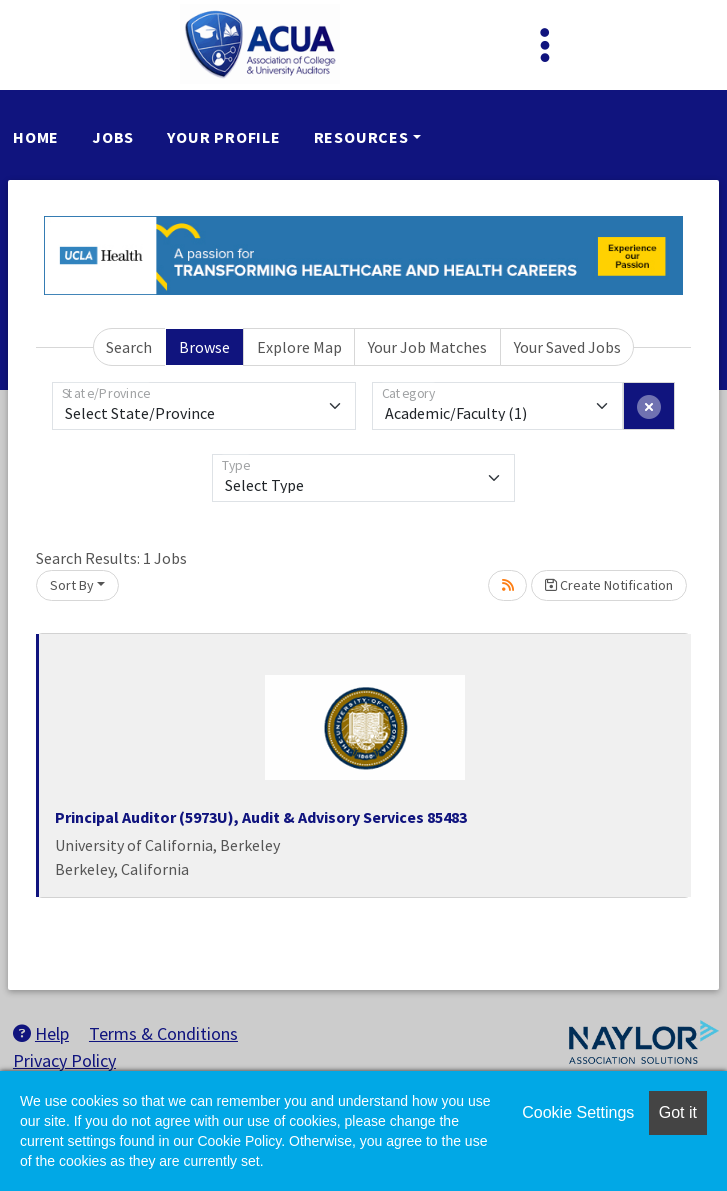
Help (41, 1033)
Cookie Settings (578, 1112)
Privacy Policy (64, 1060)
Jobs (113, 137)
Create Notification (609, 585)
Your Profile (224, 137)
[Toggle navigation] (545, 45)
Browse (204, 347)
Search (129, 347)
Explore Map (299, 347)
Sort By (72, 585)
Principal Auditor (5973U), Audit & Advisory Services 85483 (261, 817)
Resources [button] (361, 137)
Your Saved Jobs (567, 347)
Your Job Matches (427, 347)
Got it (678, 1112)
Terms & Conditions (163, 1033)
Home (36, 137)
